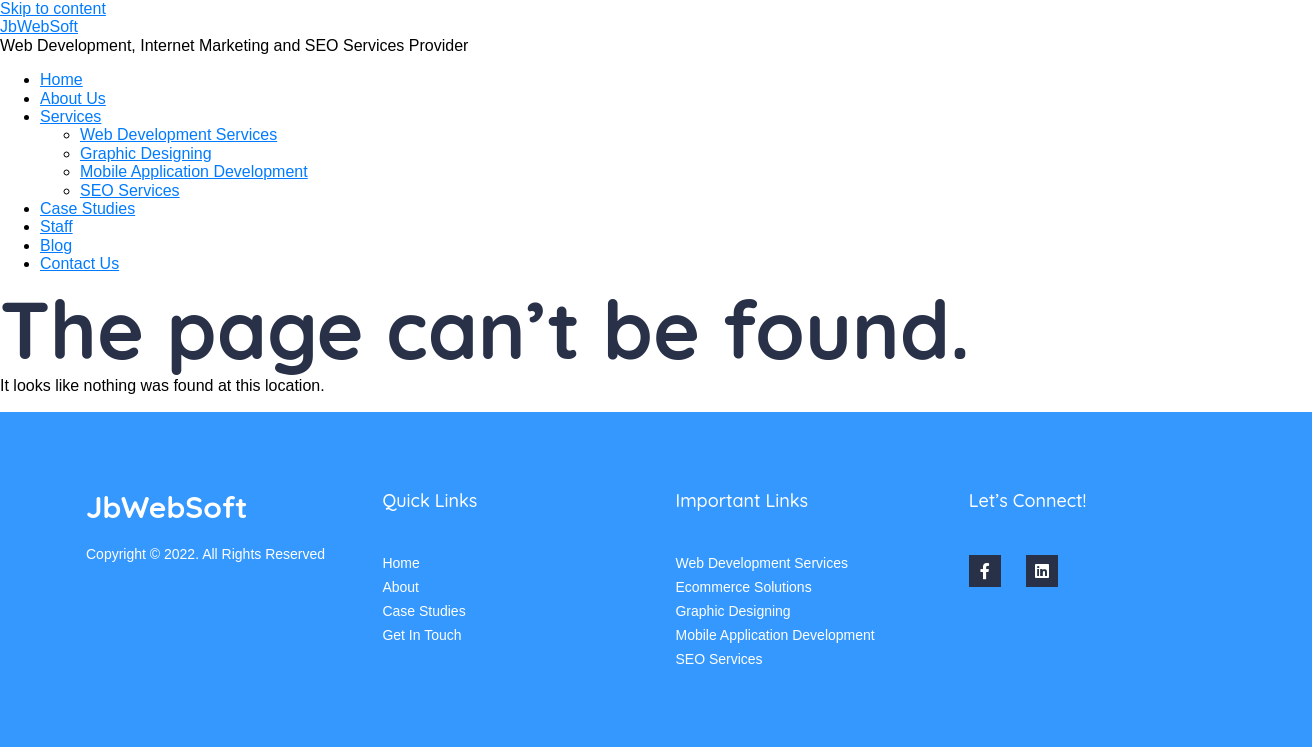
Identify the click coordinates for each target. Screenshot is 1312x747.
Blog (56, 245)
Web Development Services (178, 134)
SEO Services (130, 190)
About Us (73, 98)
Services (70, 116)
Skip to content (53, 8)
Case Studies (87, 208)
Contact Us (79, 263)
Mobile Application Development (194, 171)
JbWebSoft (39, 26)
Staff (56, 226)
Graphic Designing (146, 153)
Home (61, 79)
